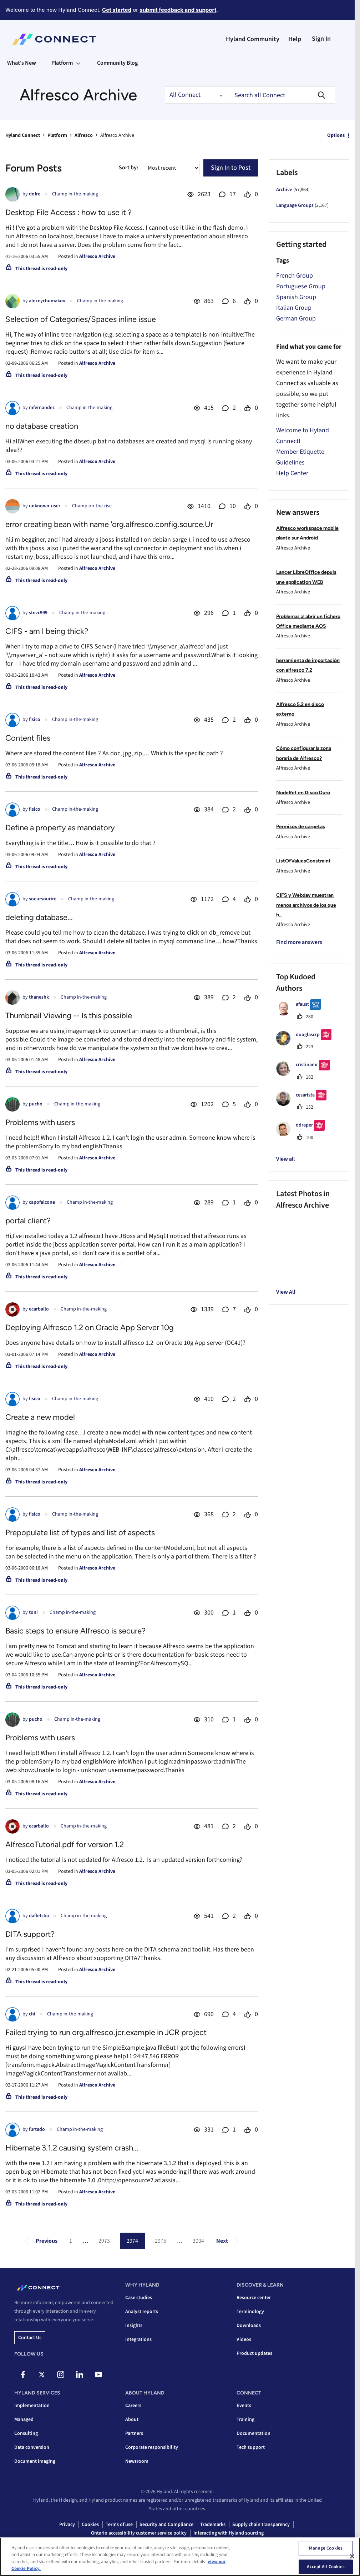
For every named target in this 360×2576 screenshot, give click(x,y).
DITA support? (30, 1934)
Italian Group (293, 307)
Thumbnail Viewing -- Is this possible (68, 1015)
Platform (57, 135)
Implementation (32, 2405)
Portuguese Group (300, 286)
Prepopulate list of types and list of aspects (80, 1532)
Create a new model (40, 1417)
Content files (27, 738)
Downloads (249, 2325)
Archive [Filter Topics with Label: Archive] (284, 189)
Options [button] (336, 135)
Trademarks (212, 2524)
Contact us (29, 2337)
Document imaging (34, 2461)
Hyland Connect (22, 135)
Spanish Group (296, 297)
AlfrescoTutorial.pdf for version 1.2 (64, 1844)
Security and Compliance (166, 2524)
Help (294, 39)
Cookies (90, 2524)
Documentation (253, 2433)
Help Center (292, 473)
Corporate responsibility (151, 2447)
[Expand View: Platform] (78, 63)
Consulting (26, 2433)
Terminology (250, 2311)
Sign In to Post (230, 167)
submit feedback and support (178, 9)
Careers (133, 2405)
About (131, 2419)
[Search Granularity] (196, 95)
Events (244, 2405)
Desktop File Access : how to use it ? (68, 212)
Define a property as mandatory (60, 827)
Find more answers (299, 942)
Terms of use (119, 2524)
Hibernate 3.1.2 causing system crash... (71, 2148)
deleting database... (39, 917)
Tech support (251, 2447)
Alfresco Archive (97, 256)
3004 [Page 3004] (198, 2241)
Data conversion (31, 2447)
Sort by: (128, 167)
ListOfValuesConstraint (303, 861)
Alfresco (84, 135)
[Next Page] (229, 2241)
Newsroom (136, 2461)
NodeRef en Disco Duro (303, 793)
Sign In (321, 38)
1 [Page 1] (70, 2241)
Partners (134, 2433)
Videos (244, 2339)
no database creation (41, 426)
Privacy (67, 2524)
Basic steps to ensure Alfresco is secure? (75, 1631)
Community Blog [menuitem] (117, 63)
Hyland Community (252, 39)
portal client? (28, 1220)
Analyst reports (141, 2311)
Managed (24, 2419)
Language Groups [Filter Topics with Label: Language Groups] (295, 205)
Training (245, 2419)
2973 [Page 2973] (104, 2241)
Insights (133, 2325)
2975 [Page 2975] (160, 2241)
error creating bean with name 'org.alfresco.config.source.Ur (109, 524)
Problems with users (40, 1122)
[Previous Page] (39, 2241)
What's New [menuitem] (21, 63)
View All (285, 1292)
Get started (116, 9)
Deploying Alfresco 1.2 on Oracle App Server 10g (89, 1327)
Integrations (138, 2339)
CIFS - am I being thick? (46, 631)
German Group (296, 318)
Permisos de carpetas (300, 827)
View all (285, 1159)
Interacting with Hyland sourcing (228, 2533)
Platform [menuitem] (62, 63)
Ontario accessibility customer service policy (139, 2533)
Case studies (138, 2297)
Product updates (254, 2353)
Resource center (254, 2297)
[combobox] (281, 95)
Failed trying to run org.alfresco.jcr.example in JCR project (106, 2032)
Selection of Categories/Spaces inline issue (80, 319)
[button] (286, 1223)
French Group (294, 275)
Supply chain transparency (261, 2524)
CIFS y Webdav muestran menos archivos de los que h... (306, 905)
